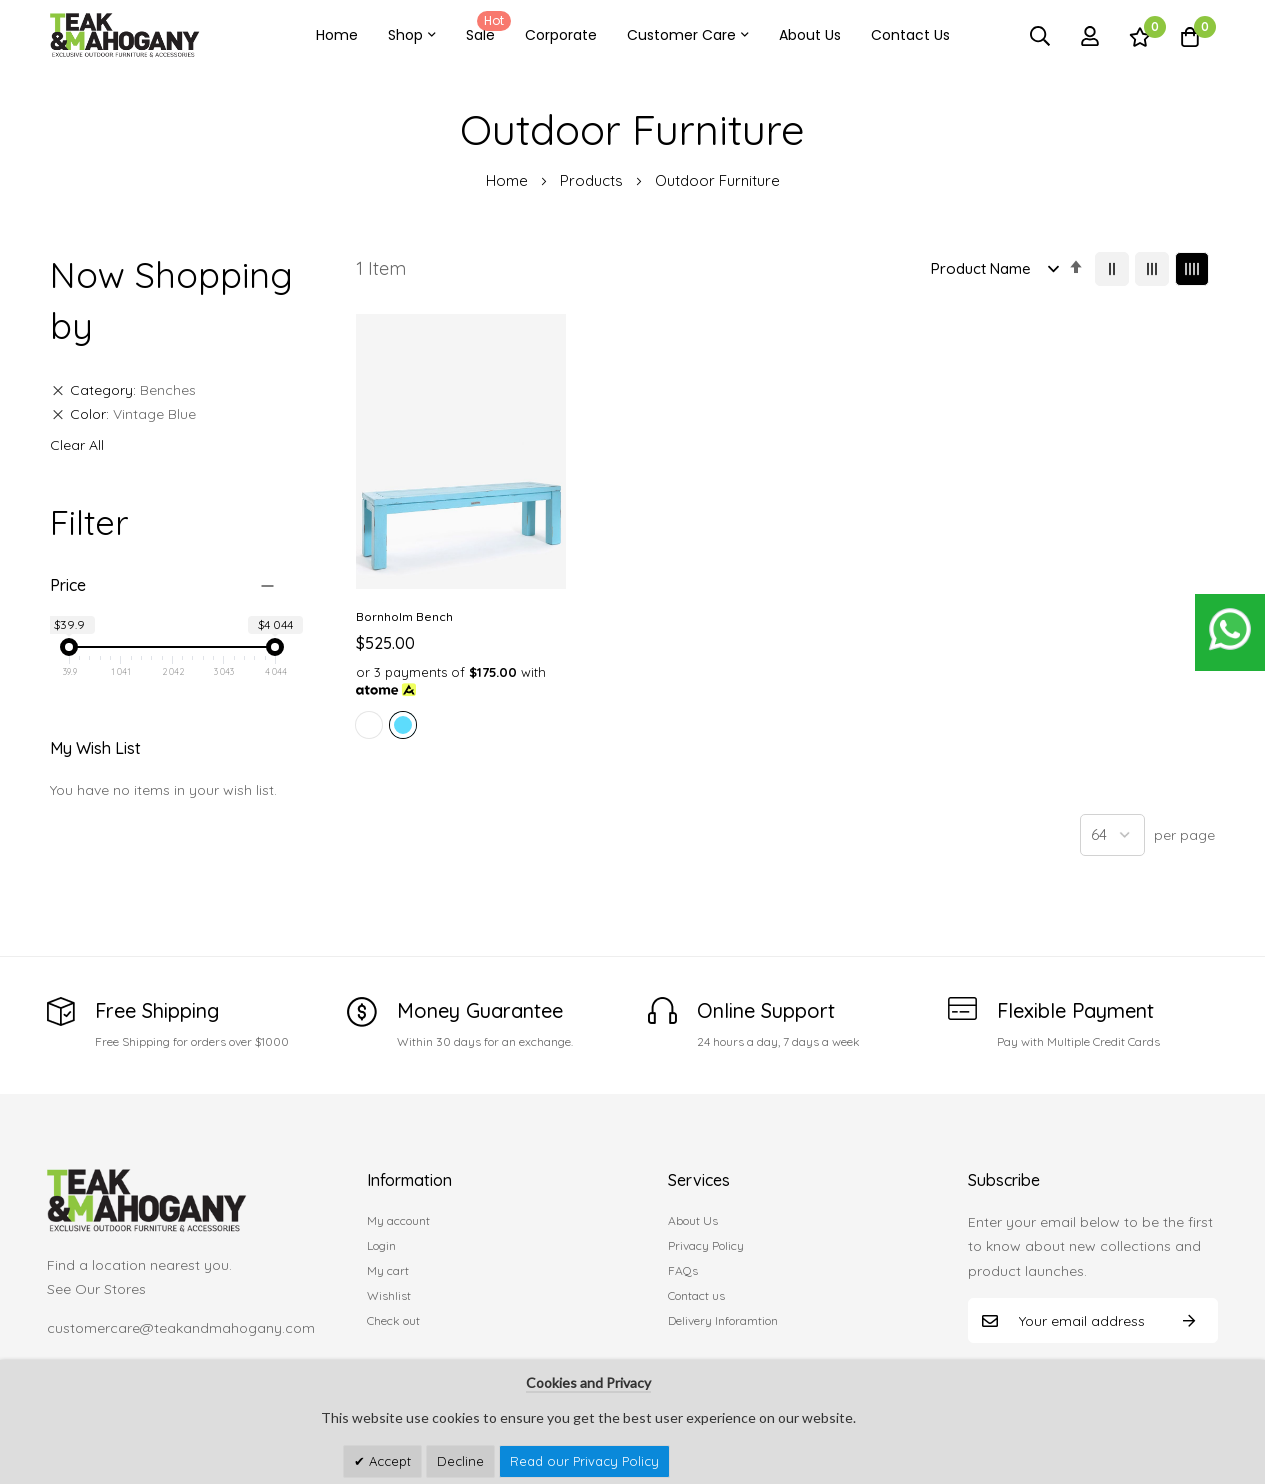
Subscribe (1189, 1315)
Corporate (561, 35)
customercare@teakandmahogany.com (181, 1323)
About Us (810, 35)
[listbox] (452, 706)
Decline (460, 1461)
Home (337, 35)
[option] (369, 703)
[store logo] (125, 35)
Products (593, 180)
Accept (388, 1461)
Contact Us (910, 35)
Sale (485, 28)
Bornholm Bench (404, 594)
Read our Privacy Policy (584, 1461)
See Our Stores (96, 1284)
